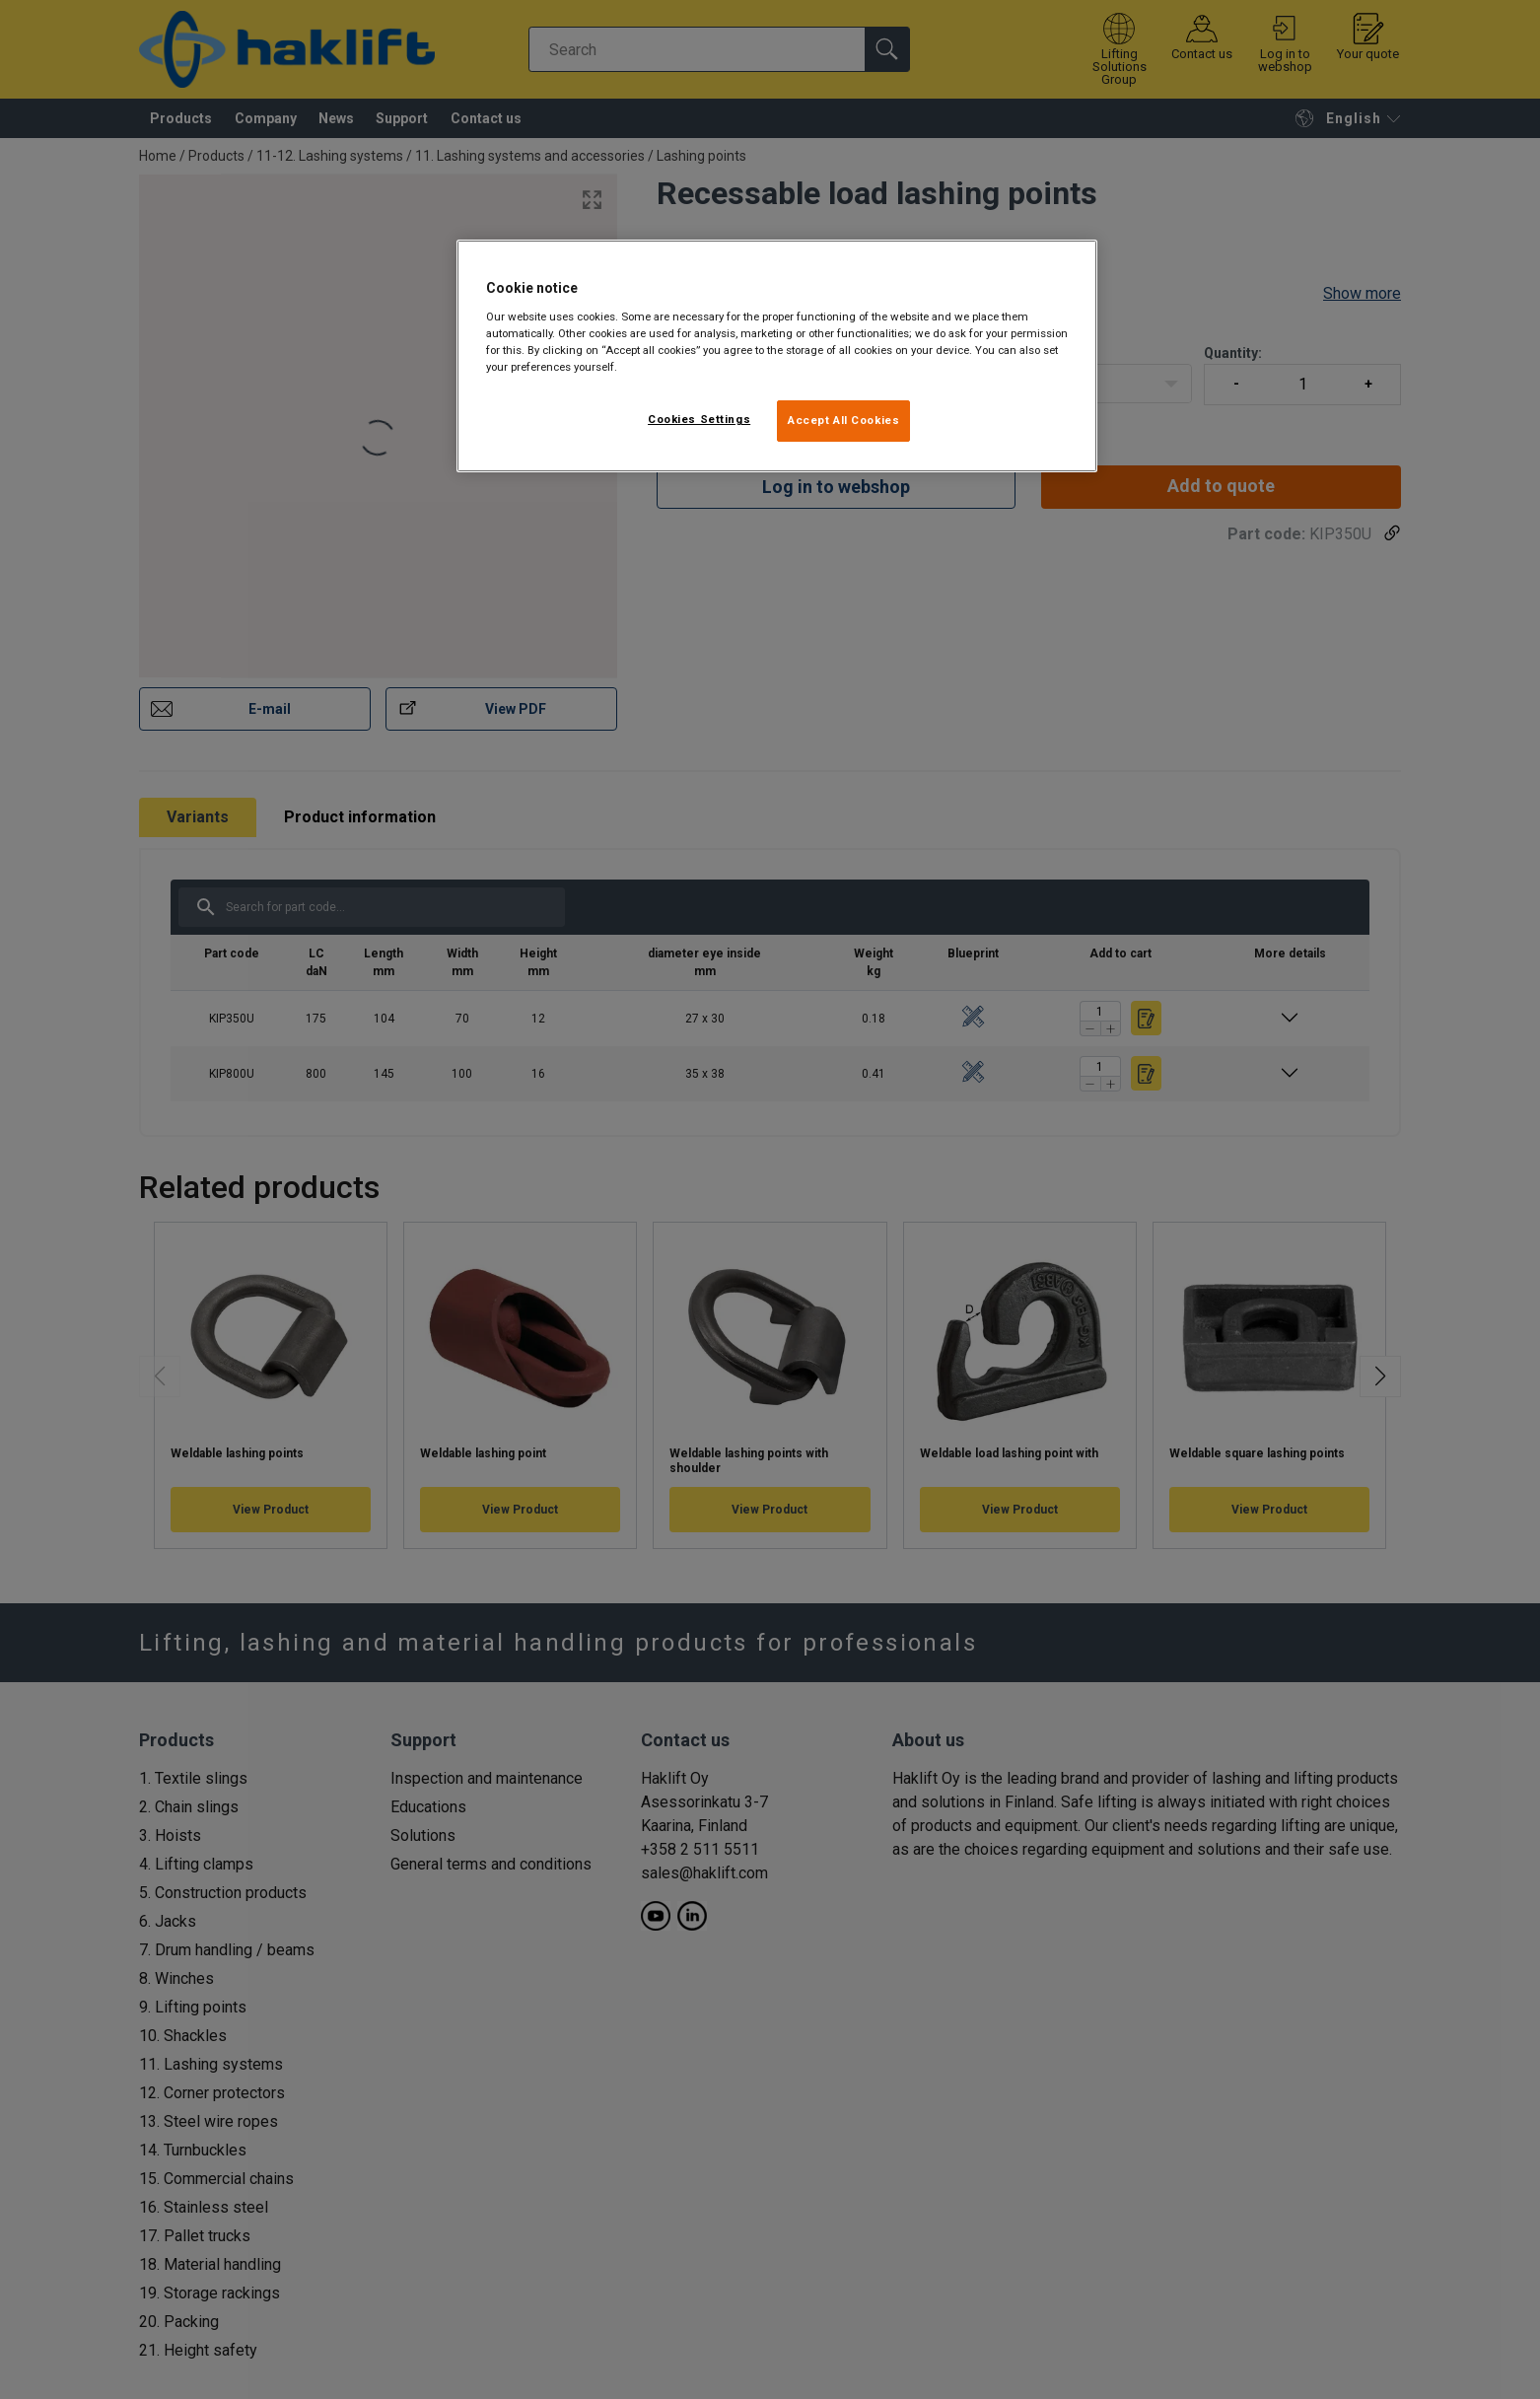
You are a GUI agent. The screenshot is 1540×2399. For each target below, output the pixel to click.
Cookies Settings (699, 419)
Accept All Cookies (843, 420)
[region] (776, 356)
